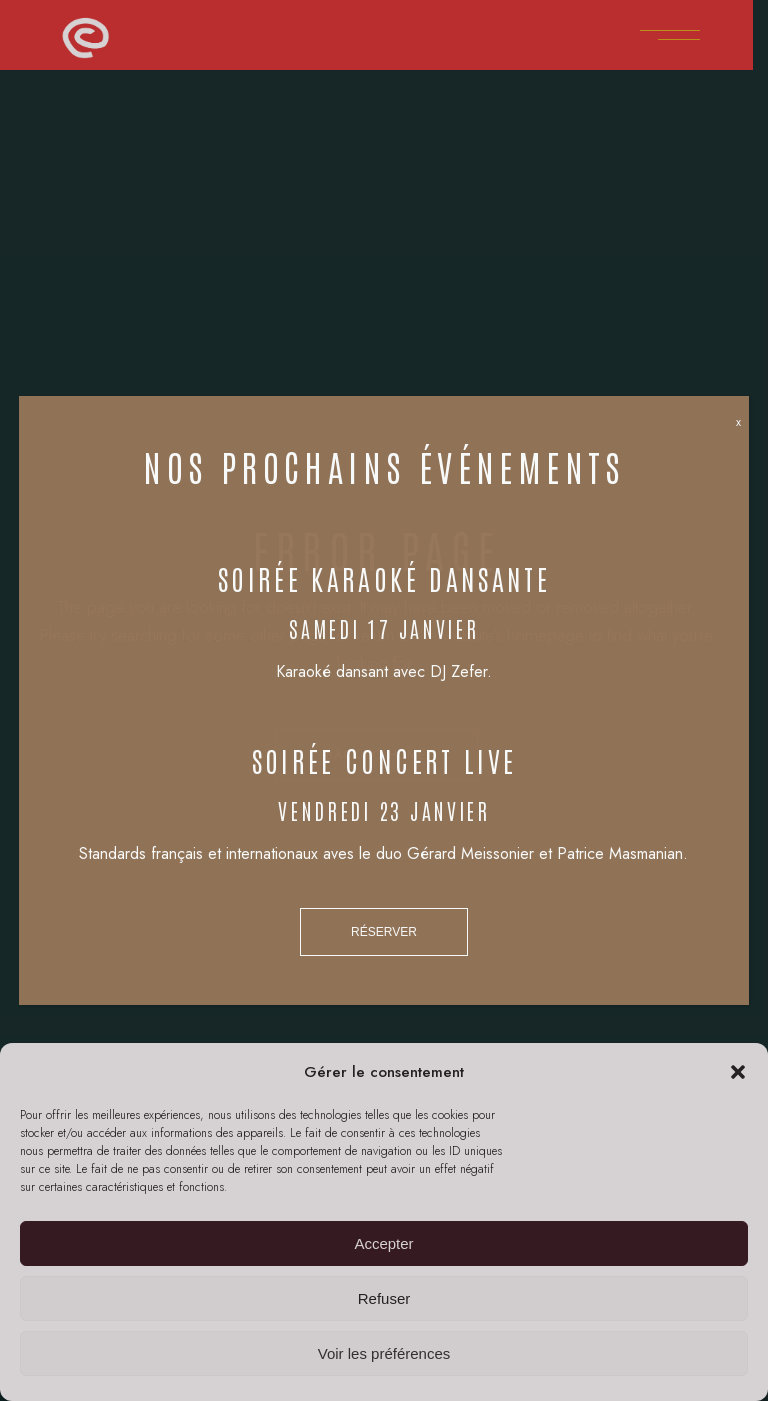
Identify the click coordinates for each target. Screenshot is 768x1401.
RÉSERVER (384, 932)
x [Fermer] (738, 422)
